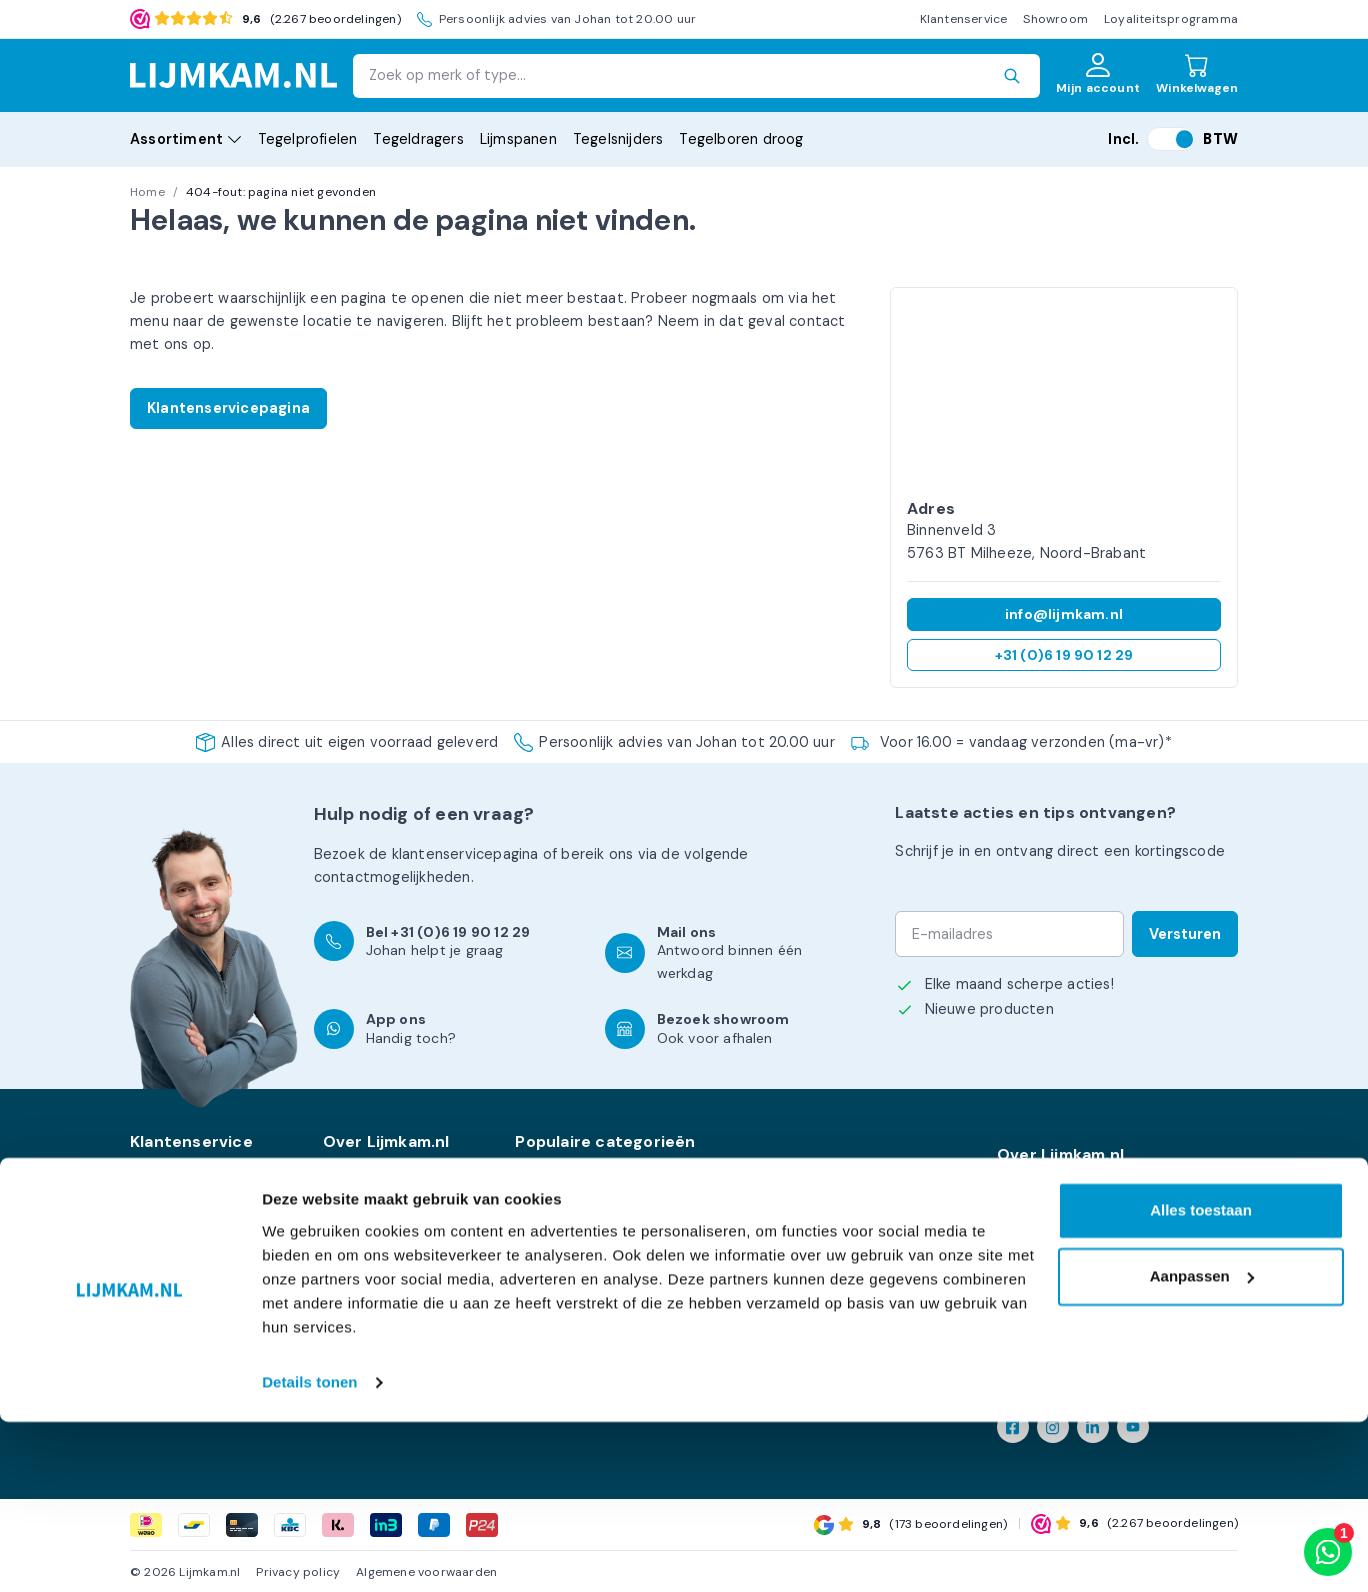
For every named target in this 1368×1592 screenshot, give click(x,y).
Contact (159, 1257)
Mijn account (174, 1211)
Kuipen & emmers (800, 1165)
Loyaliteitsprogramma (1171, 19)
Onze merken (369, 1165)
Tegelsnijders (618, 139)
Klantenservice (964, 19)
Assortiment (186, 139)
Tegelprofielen (308, 139)
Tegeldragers (418, 139)
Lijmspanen (518, 139)
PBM (754, 1211)
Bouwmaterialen (795, 1327)
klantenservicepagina (465, 854)
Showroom (1055, 19)
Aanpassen (1202, 1446)
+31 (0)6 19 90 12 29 (1064, 655)
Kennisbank (168, 1234)
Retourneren (173, 1188)
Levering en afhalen (390, 1188)
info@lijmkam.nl (1064, 614)
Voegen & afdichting (809, 1281)
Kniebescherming (574, 1327)
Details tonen (309, 1552)
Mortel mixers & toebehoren (838, 1188)
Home (147, 192)
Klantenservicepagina (228, 408)
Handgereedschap (578, 1304)
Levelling (545, 1188)
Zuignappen (779, 1304)
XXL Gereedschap (577, 1257)
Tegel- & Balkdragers (587, 1234)
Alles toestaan (1201, 1381)
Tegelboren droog (741, 139)
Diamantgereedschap (590, 1211)
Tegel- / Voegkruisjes (812, 1257)
